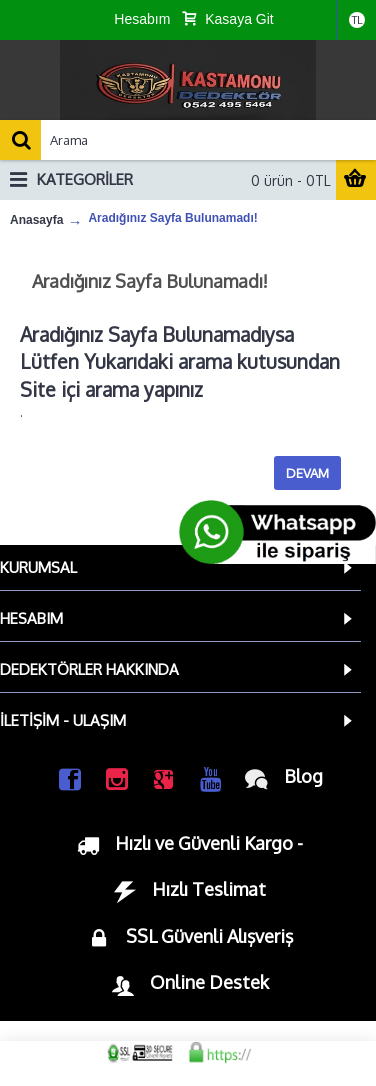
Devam (307, 473)
